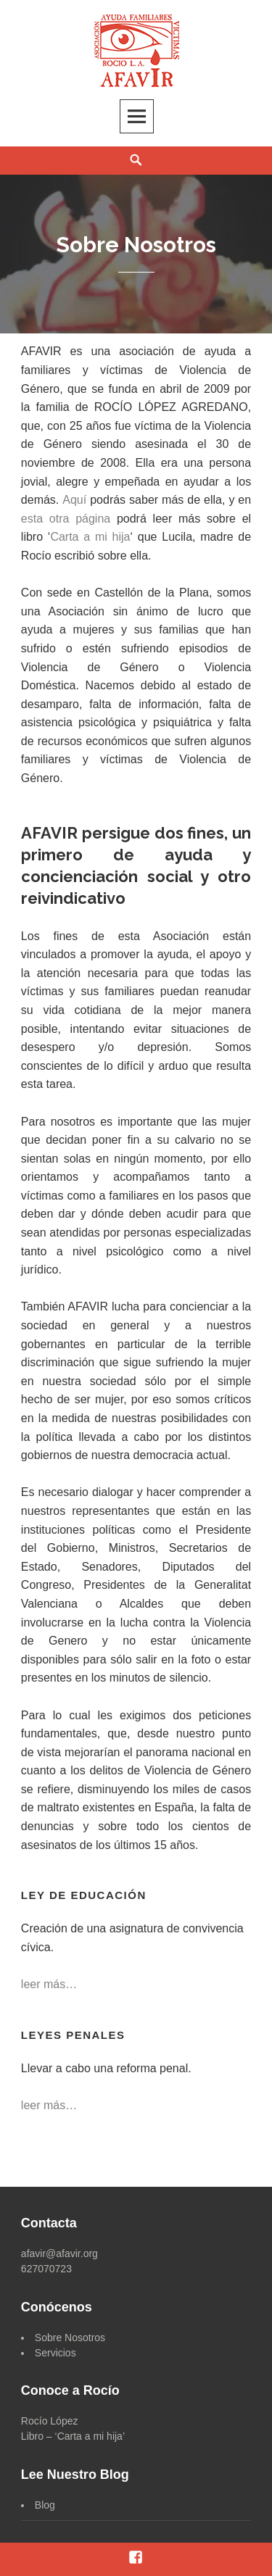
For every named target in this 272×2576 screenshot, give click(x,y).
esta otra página (65, 518)
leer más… (49, 1984)
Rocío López (49, 2421)
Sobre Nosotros (70, 2337)
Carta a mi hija (90, 537)
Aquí (74, 500)
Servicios (55, 2353)
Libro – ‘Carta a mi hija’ (73, 2436)
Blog (45, 2505)
